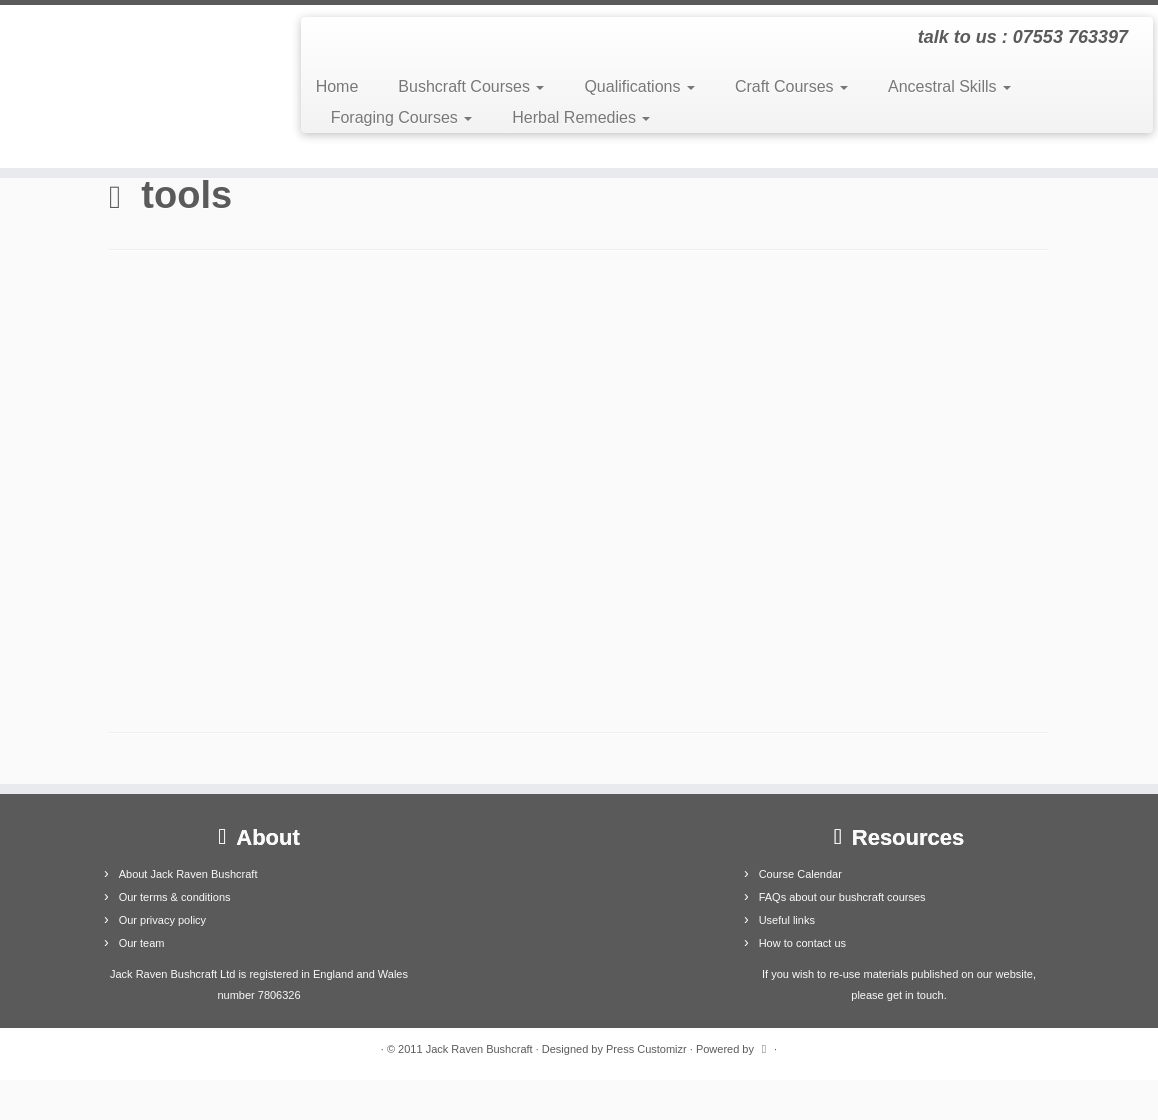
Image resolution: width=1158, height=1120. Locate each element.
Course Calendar (800, 874)
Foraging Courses (402, 117)
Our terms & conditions (175, 897)
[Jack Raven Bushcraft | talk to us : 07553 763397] (135, 86)
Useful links (787, 920)
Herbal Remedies (581, 117)
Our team (142, 943)
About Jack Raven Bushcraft (188, 874)
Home (337, 86)
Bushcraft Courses (471, 86)
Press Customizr (646, 1049)
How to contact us (802, 943)
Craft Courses (791, 86)
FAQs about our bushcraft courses (842, 897)
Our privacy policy (162, 920)
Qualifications (639, 86)
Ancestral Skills (949, 86)
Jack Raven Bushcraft (479, 1049)
